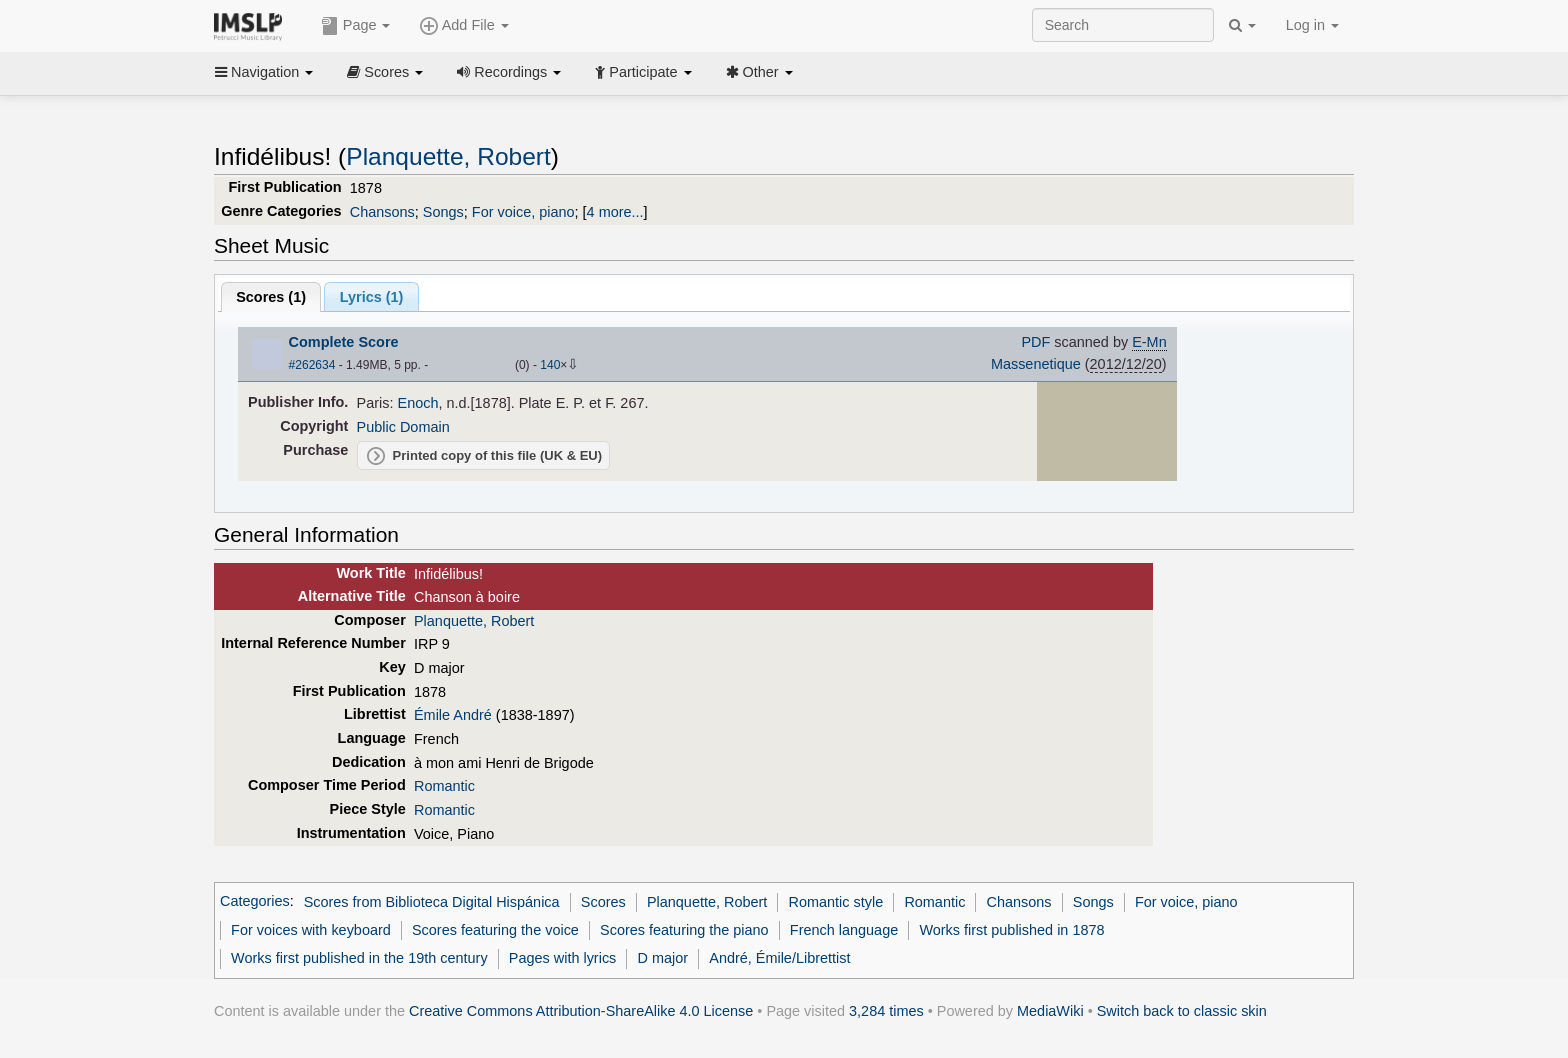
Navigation (264, 72)
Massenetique (1036, 364)
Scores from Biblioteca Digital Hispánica (432, 902)
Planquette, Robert (448, 156)
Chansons (382, 212)
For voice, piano (523, 212)
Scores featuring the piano (684, 930)
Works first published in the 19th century (359, 958)
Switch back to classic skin (1182, 1011)
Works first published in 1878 (1011, 930)
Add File (464, 26)
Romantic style (836, 902)
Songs (443, 212)
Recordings (509, 72)
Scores (385, 72)
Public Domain (403, 427)
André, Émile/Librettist (779, 958)
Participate (643, 72)
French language (844, 930)
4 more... (615, 212)
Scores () (271, 297)
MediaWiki (1050, 1011)
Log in (1312, 25)
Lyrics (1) (372, 297)
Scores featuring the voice (495, 930)
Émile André (453, 715)
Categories (255, 902)
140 (550, 365)
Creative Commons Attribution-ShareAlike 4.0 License (581, 1011)
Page (356, 26)
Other (759, 72)
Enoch (418, 403)
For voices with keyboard (311, 930)
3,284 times (886, 1011)
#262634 (312, 365)
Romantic (444, 786)
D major (663, 958)
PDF (1035, 342)
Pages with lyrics (563, 958)
